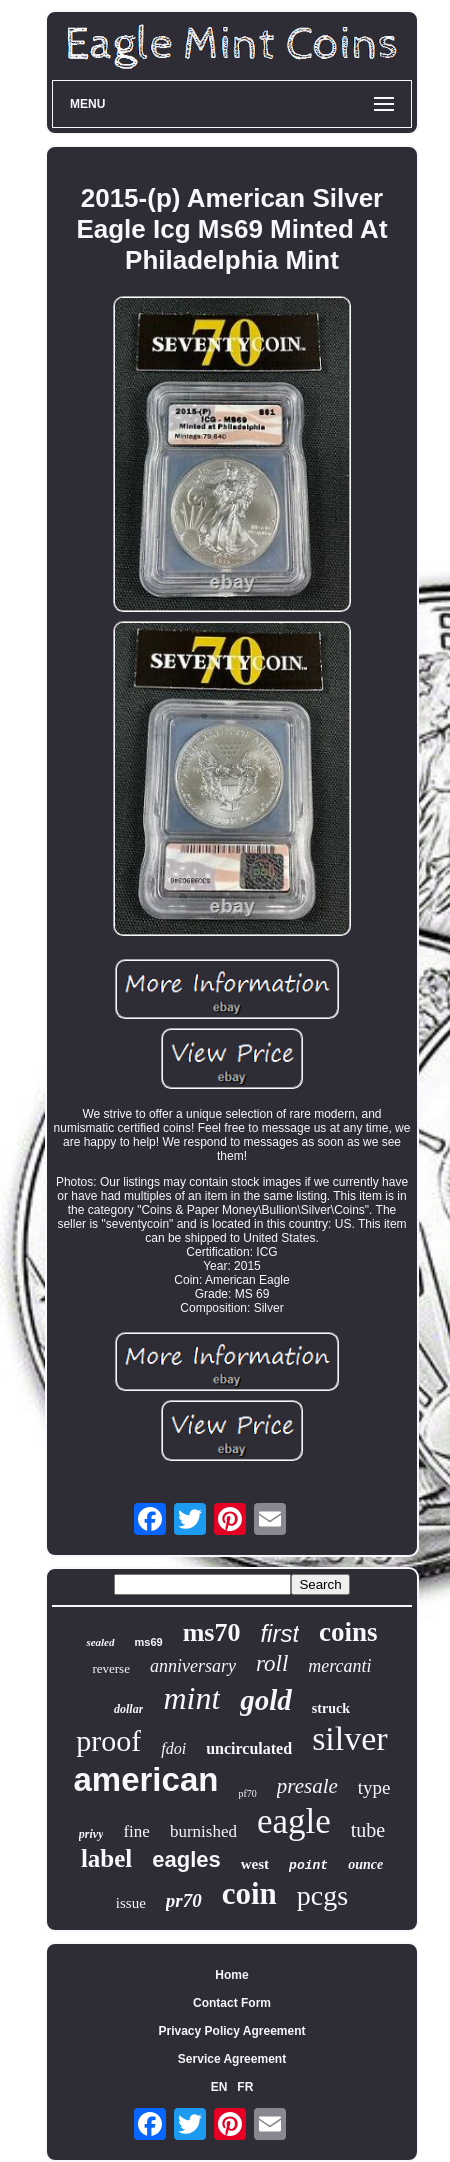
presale (307, 1786)
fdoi (173, 1748)
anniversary (193, 1666)
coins (348, 1632)
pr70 (184, 1900)
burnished (203, 1831)
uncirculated (249, 1748)
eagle (294, 1821)
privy (91, 1834)
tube (368, 1830)
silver (350, 1738)
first (279, 1633)
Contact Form (232, 2003)
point (308, 1865)
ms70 (212, 1632)
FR (245, 2087)
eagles (186, 1859)
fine (136, 1831)
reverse (111, 1668)
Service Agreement (232, 2059)
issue (131, 1903)
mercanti (339, 1666)
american (145, 1779)
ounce (365, 1864)
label (106, 1858)
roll (272, 1663)
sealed (100, 1642)
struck (331, 1708)
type (374, 1787)
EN (219, 2087)
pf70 (247, 1793)
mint (191, 1698)
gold (266, 1700)
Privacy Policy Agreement (232, 2031)
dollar (128, 1709)
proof (108, 1740)
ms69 (149, 1642)
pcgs (322, 1895)
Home (231, 1975)
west (255, 1864)
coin (249, 1893)
